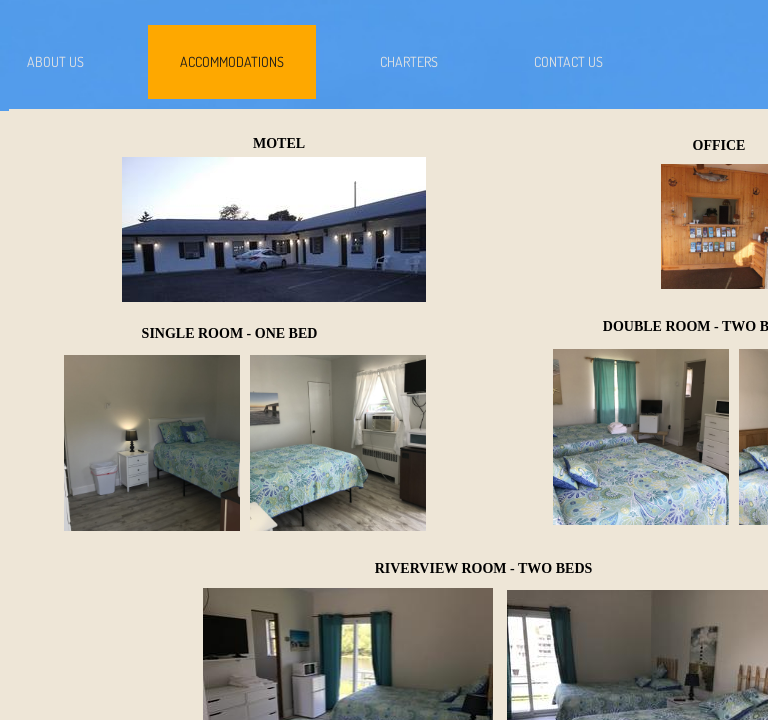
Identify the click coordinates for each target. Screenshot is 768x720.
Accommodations (232, 61)
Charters (409, 61)
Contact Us (568, 61)
